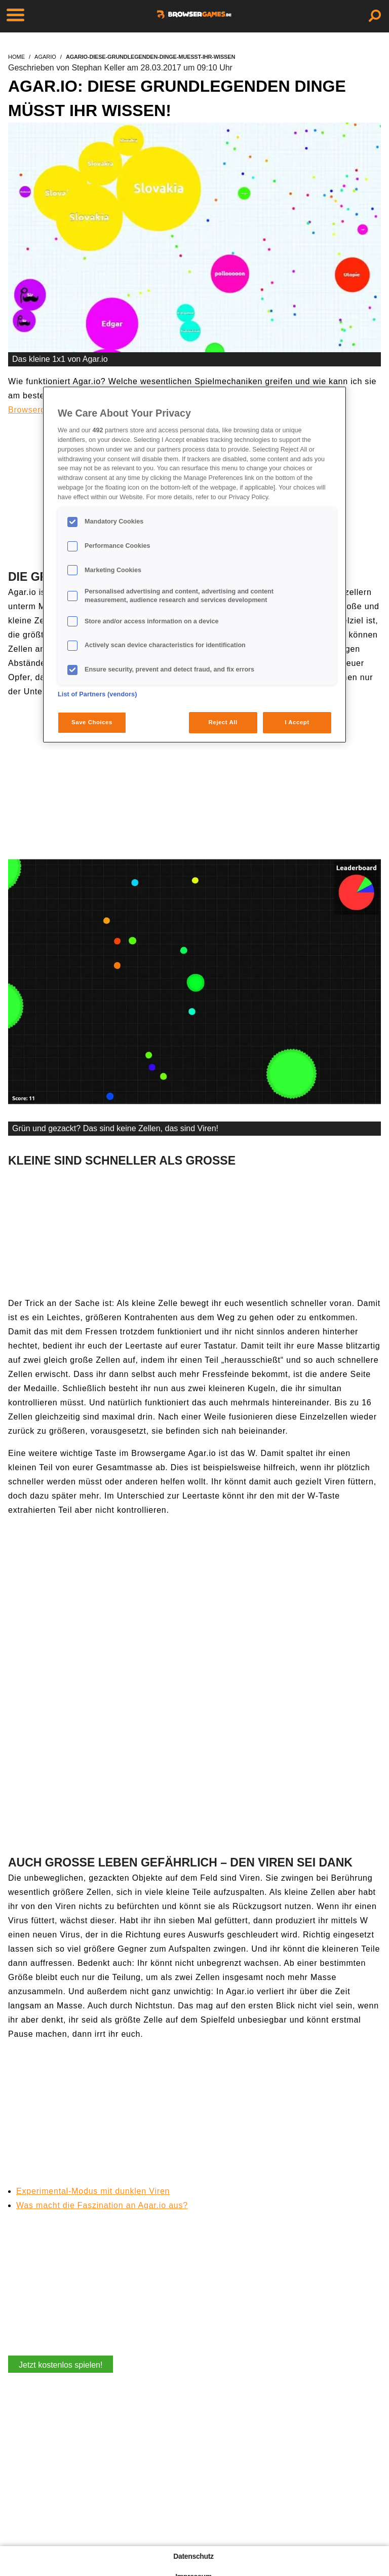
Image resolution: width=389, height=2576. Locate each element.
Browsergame (35, 409)
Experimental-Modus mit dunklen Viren (93, 2191)
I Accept (297, 722)
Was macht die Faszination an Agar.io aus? (102, 2205)
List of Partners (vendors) (97, 694)
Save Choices (91, 722)
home (16, 57)
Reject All (223, 722)
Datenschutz (193, 2556)
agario (45, 57)
